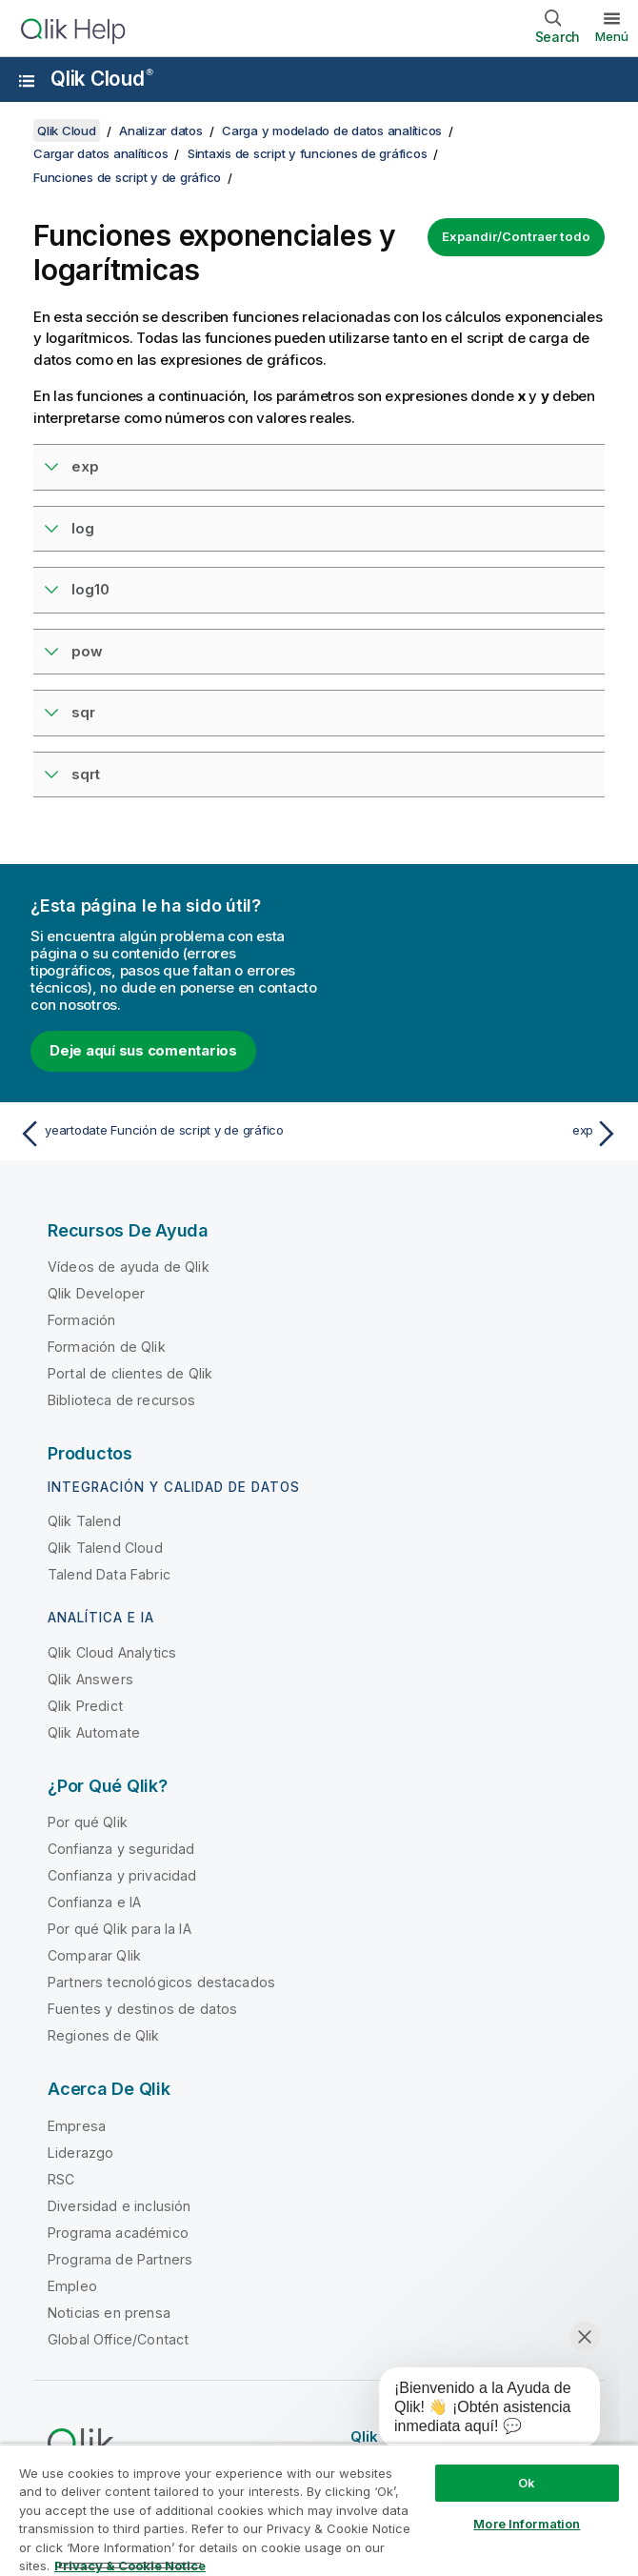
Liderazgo (80, 2152)
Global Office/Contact (118, 2339)
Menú (611, 36)
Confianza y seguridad (121, 1849)
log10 (90, 589)
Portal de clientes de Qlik (130, 1373)
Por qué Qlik (88, 1822)
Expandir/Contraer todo (516, 236)
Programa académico (118, 2232)
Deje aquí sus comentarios (143, 1050)
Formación (81, 1320)
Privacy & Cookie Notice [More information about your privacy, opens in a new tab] (130, 2565)
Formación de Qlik (107, 1346)
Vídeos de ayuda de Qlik (128, 1266)
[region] (319, 2510)
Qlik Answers (90, 1679)
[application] (476, 2411)
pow (87, 651)
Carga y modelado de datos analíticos (332, 130)
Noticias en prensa (109, 2312)
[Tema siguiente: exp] (474, 1133)
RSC (61, 2179)
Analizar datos (161, 130)
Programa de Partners (120, 2259)
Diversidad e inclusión (119, 2206)
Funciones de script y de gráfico (127, 177)
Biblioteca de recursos (122, 1400)
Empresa (77, 2126)
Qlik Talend (84, 1521)
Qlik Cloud (101, 79)
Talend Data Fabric (109, 1574)
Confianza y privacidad (122, 1875)
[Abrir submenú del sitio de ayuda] (26, 81)
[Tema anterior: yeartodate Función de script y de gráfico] (163, 1133)
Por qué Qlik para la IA (119, 1929)
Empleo (72, 2286)
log (82, 528)
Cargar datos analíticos (100, 153)
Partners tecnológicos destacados (161, 1982)
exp (85, 466)
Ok (526, 2482)
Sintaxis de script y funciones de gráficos (308, 153)
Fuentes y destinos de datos (142, 2009)
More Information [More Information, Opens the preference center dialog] (526, 2523)
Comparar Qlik (94, 1955)
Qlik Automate (94, 1732)
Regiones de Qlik (104, 2035)
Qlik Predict (85, 1706)
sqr (83, 712)
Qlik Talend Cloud (105, 1548)
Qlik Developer (96, 1293)
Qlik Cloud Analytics (112, 1652)
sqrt (85, 774)
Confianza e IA (94, 1902)
